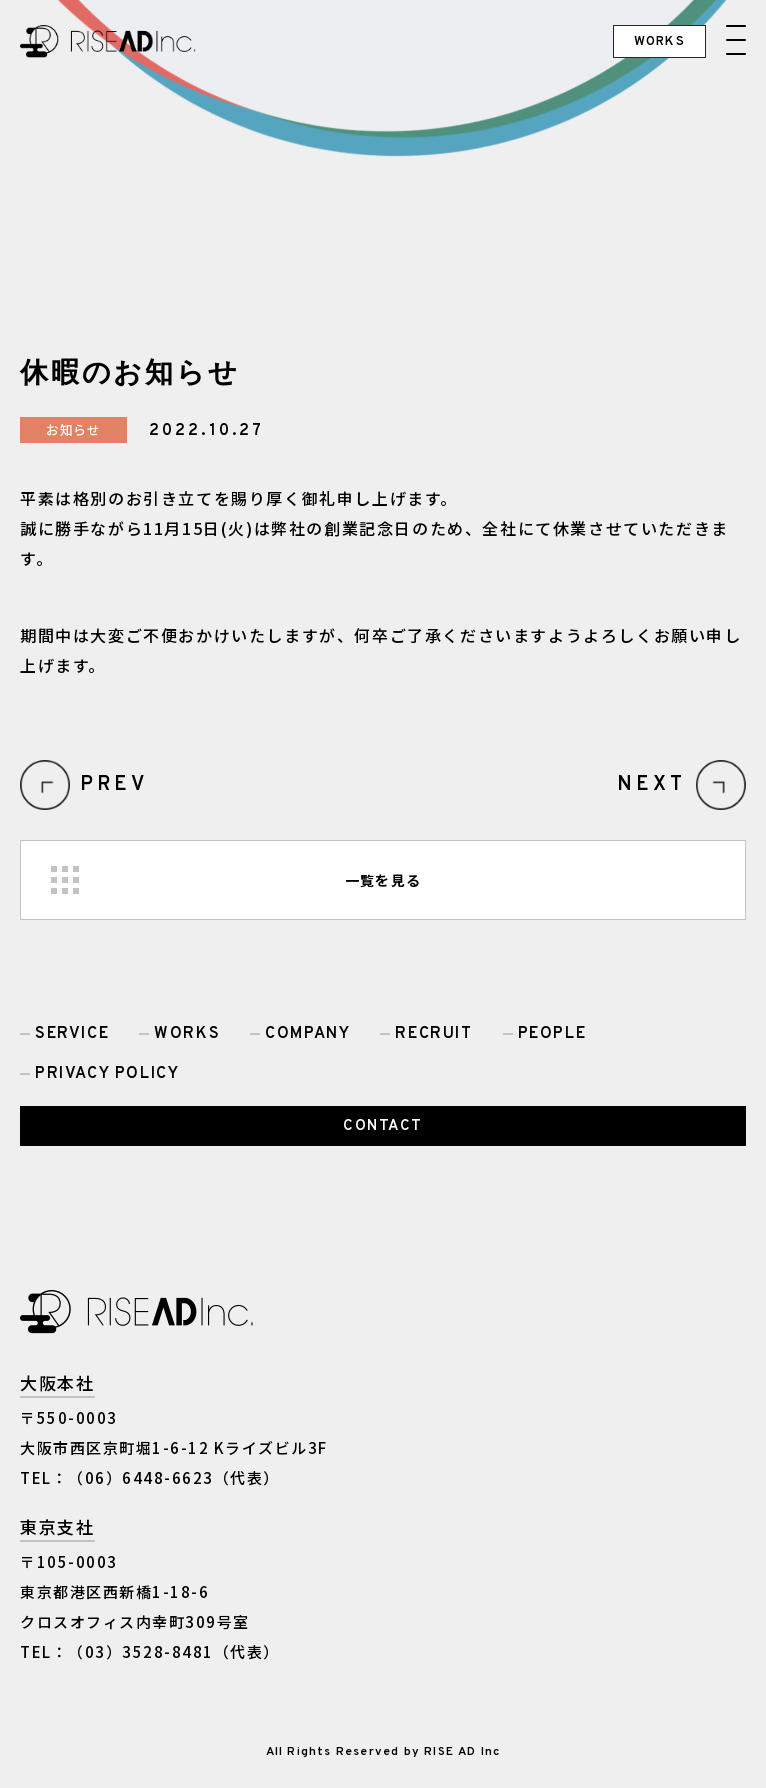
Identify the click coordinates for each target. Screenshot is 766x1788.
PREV (114, 785)
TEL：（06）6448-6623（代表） (150, 1477)
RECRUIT (433, 1034)
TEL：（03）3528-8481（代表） (150, 1651)
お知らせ (73, 429)
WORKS (187, 1034)
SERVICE (72, 1034)
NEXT (651, 785)
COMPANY (307, 1034)
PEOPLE (552, 1034)
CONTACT (383, 1126)
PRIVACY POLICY (107, 1074)
